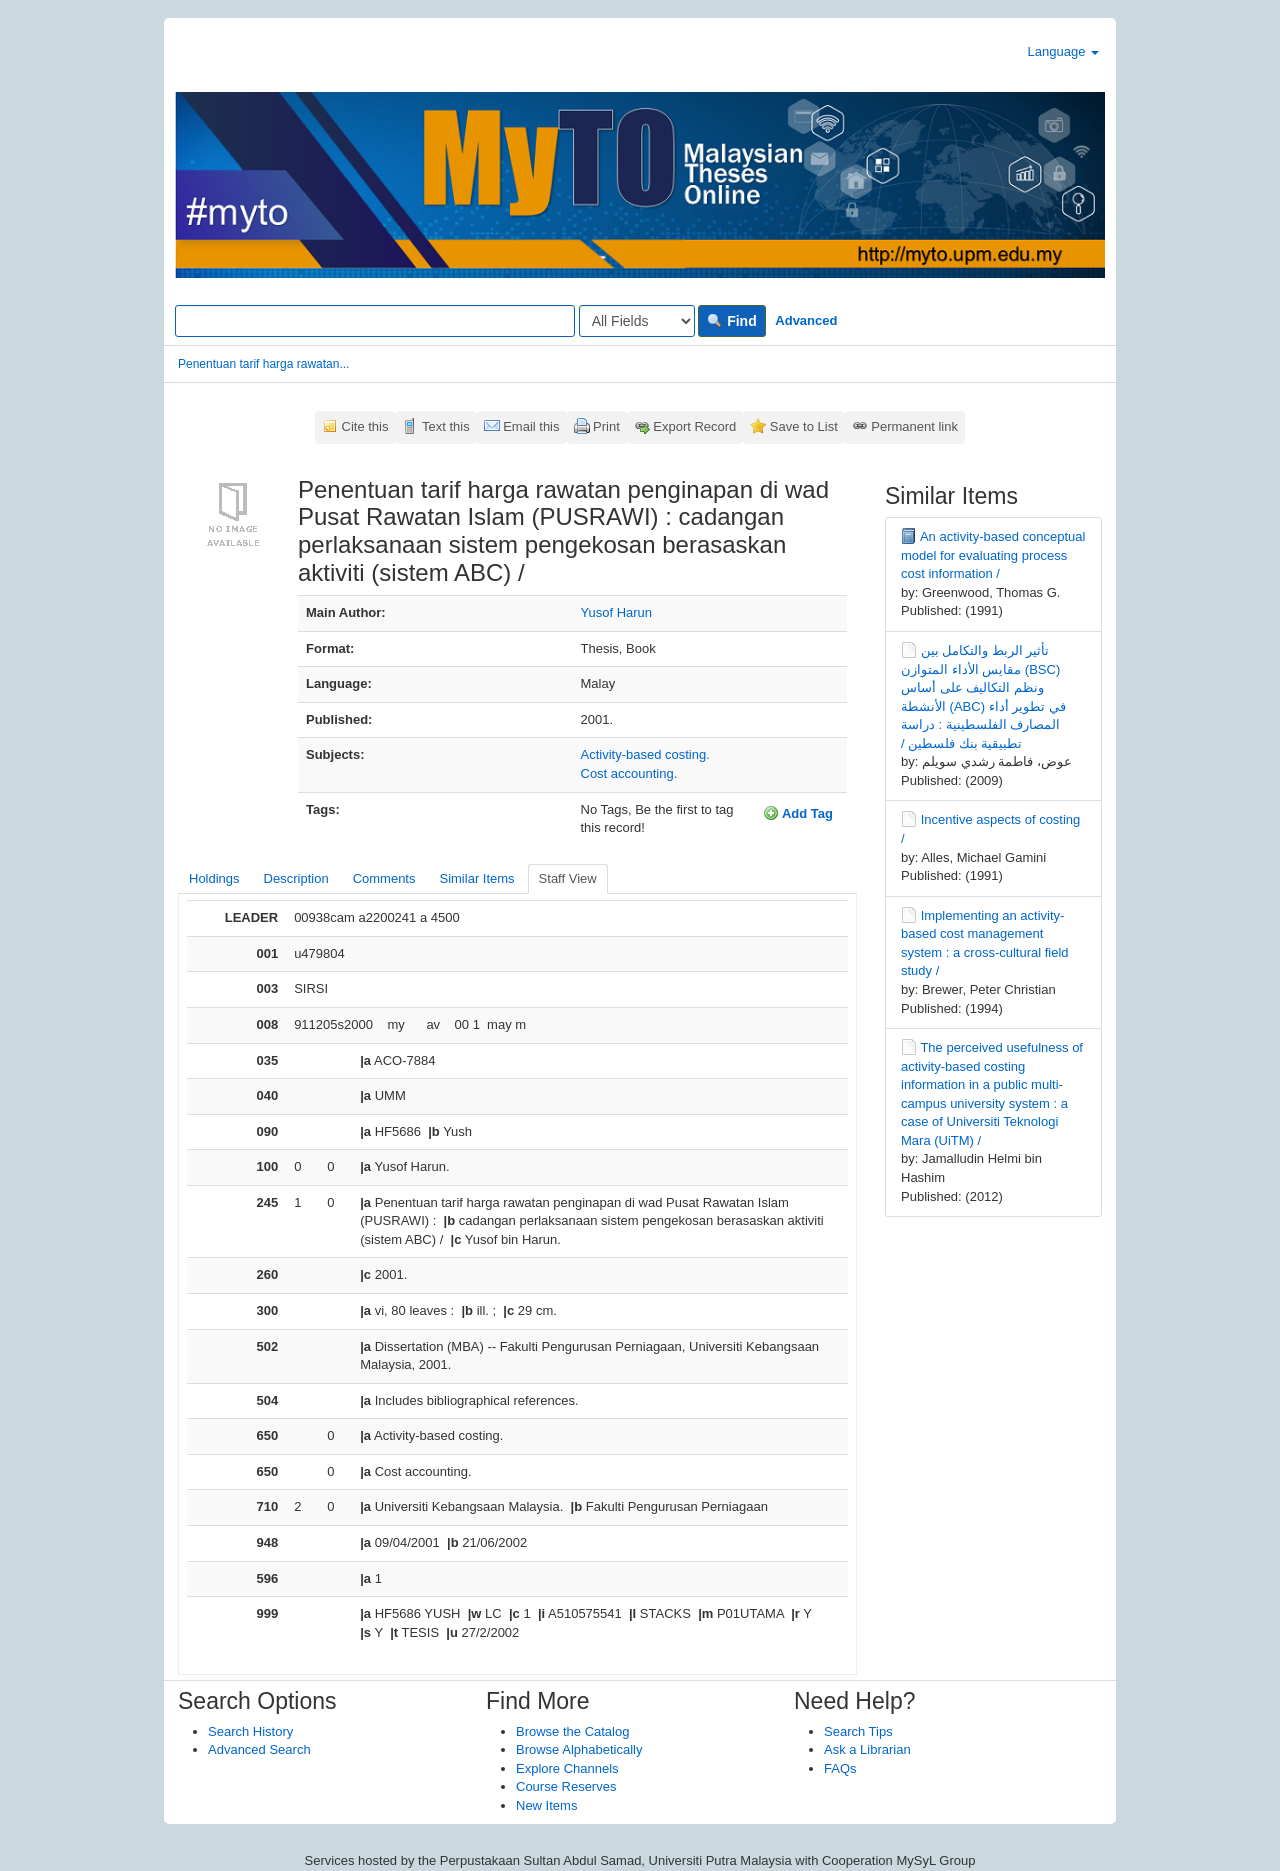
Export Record (694, 426)
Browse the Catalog (572, 1731)
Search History (250, 1731)
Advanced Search (259, 1749)
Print (606, 426)
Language (1063, 51)
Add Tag (798, 813)
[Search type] (637, 321)
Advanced (806, 320)
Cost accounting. (629, 773)
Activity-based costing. (645, 754)
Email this (531, 426)
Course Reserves (566, 1786)
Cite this (365, 426)
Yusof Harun (617, 612)
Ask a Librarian (867, 1749)
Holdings (214, 878)
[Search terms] (375, 321)
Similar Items (476, 878)
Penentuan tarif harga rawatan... (263, 364)
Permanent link (914, 426)
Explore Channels (567, 1768)
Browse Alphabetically (579, 1749)
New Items (546, 1805)
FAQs (840, 1768)
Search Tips (858, 1731)
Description (296, 878)
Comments (384, 878)
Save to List (804, 426)
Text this (446, 426)
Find (731, 321)
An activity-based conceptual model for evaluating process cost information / (993, 555)
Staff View (568, 878)
